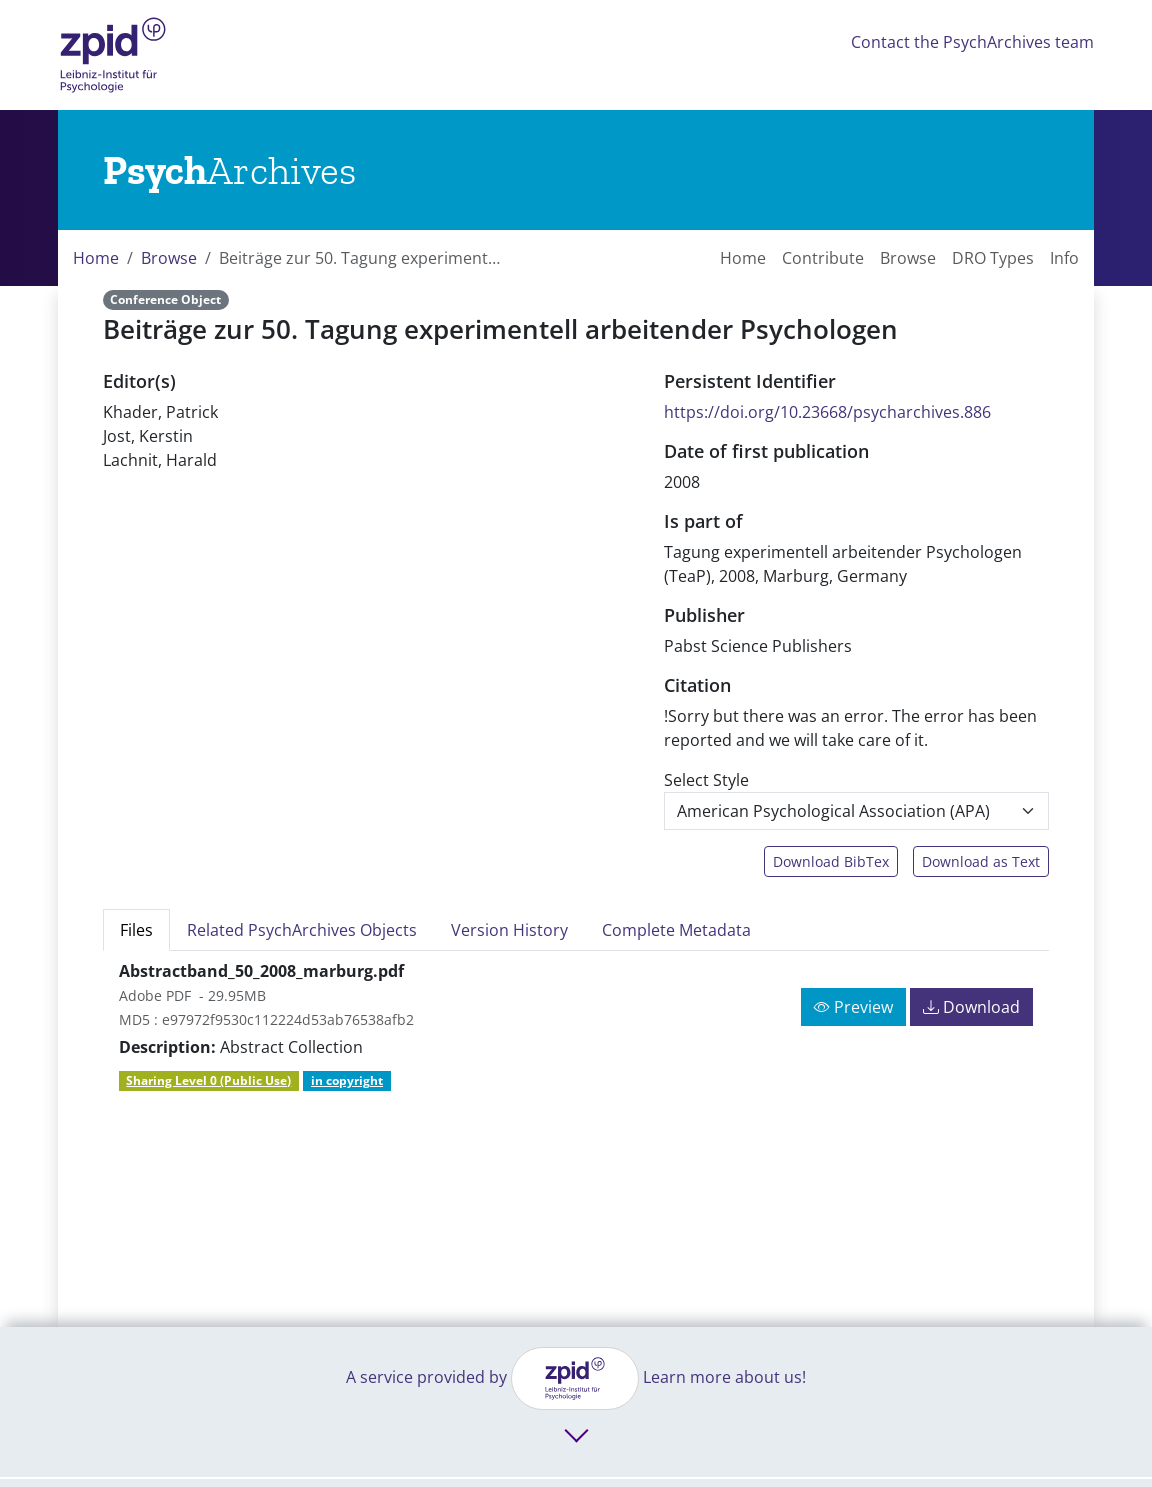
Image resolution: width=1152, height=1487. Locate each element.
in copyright (347, 1080)
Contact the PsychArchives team (972, 42)
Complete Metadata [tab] (676, 930)
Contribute (823, 258)
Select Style (706, 780)
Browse (169, 258)
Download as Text (981, 861)
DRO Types (993, 258)
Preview (853, 1007)
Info (1064, 258)
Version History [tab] (509, 930)
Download (971, 1007)
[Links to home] (229, 170)
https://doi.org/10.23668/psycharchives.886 (827, 412)
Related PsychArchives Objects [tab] (302, 930)
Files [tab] (136, 930)
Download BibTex (831, 861)
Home (96, 258)
